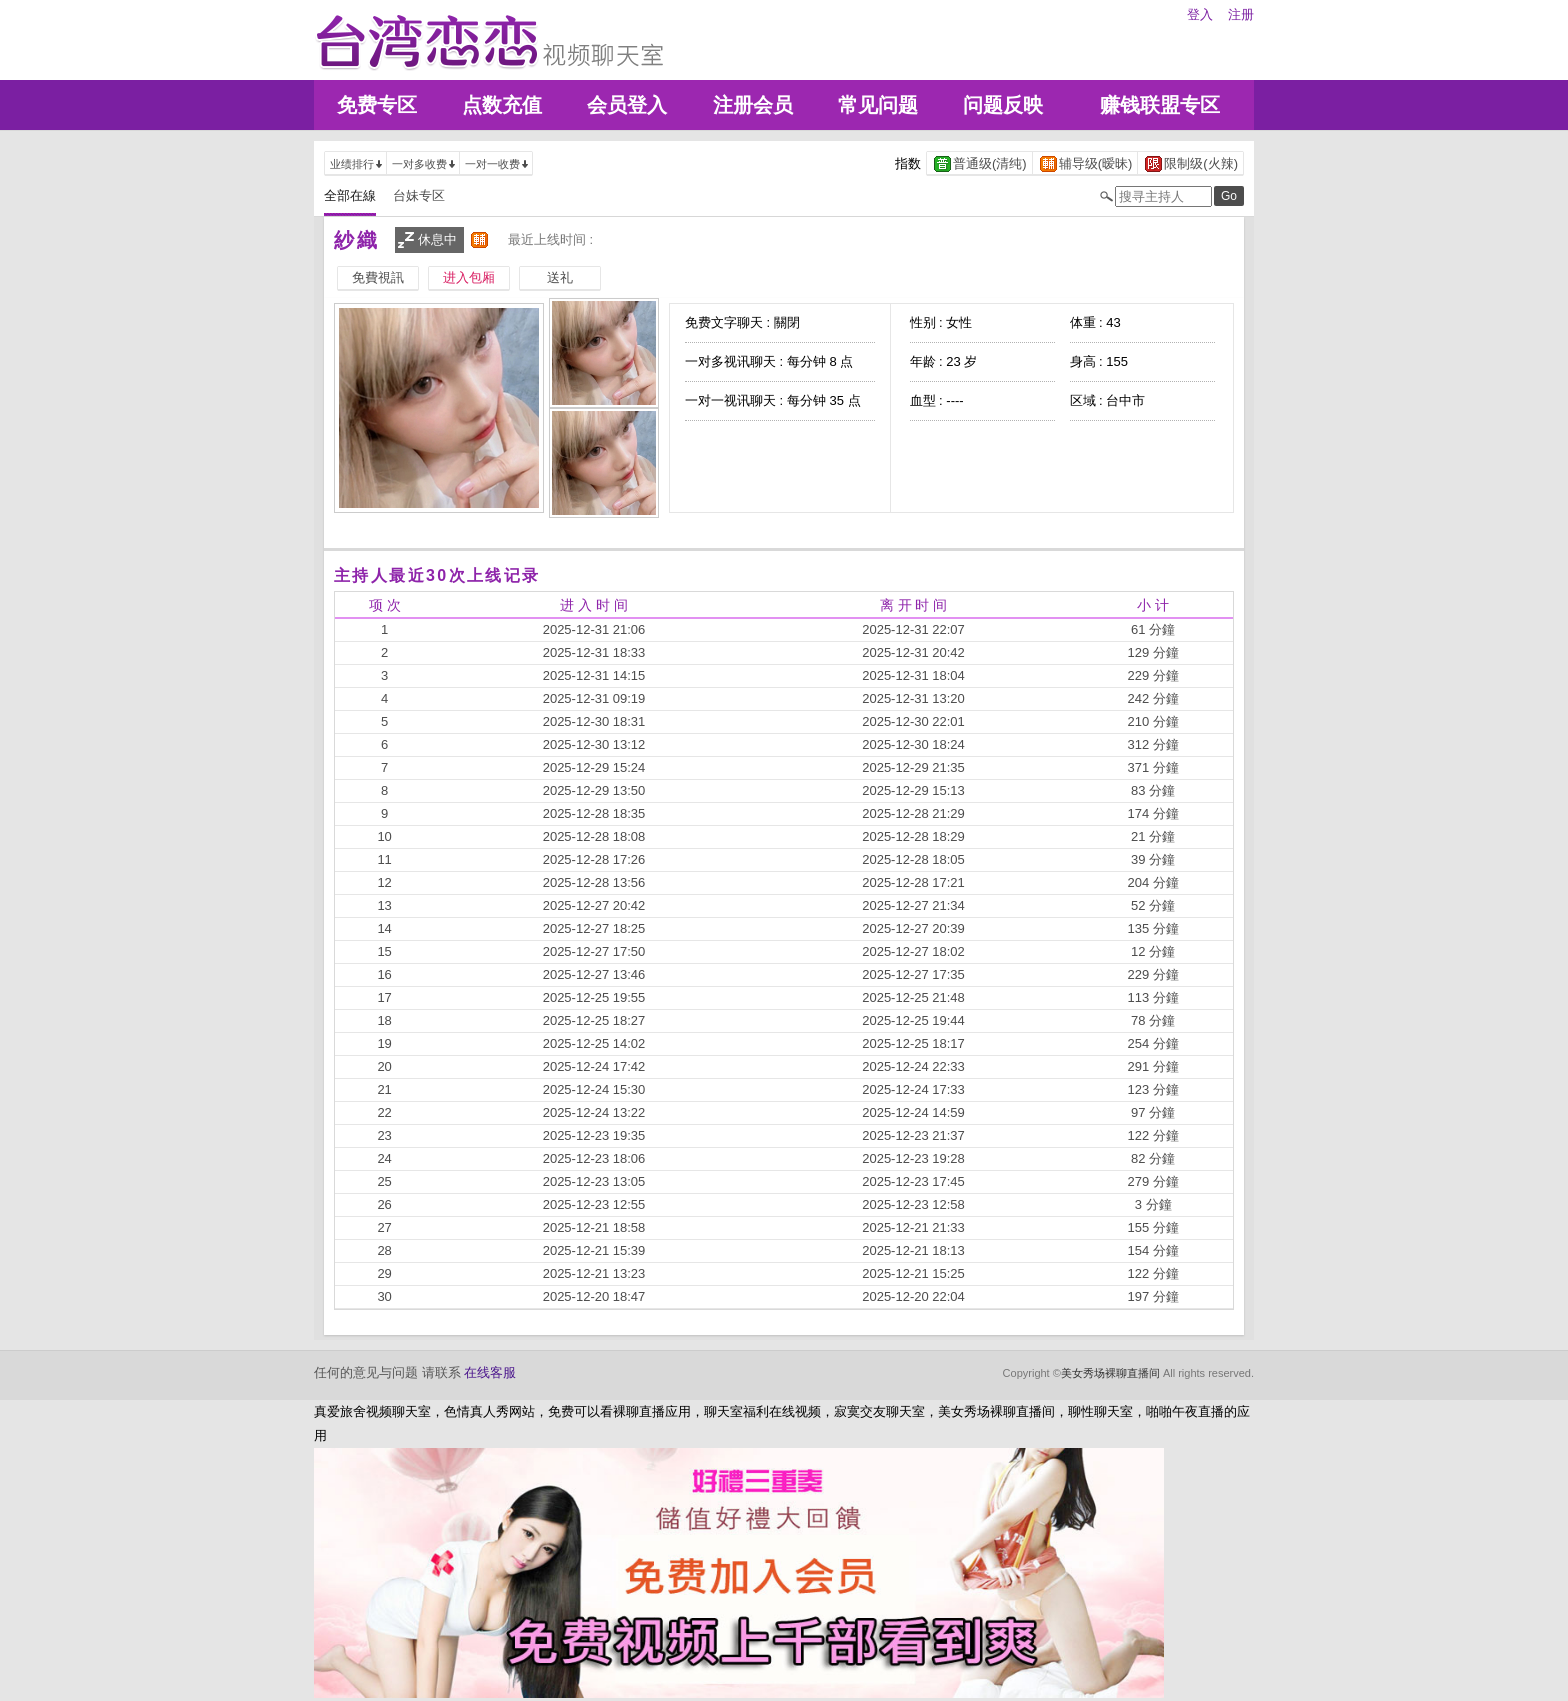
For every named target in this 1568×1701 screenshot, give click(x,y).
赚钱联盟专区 (1160, 105)
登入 (1200, 14)
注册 (1241, 14)
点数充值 (502, 105)
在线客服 (490, 1372)
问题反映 (1003, 105)
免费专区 (377, 105)
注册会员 (753, 105)
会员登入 (627, 105)
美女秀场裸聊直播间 (1110, 1373)
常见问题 (878, 105)
